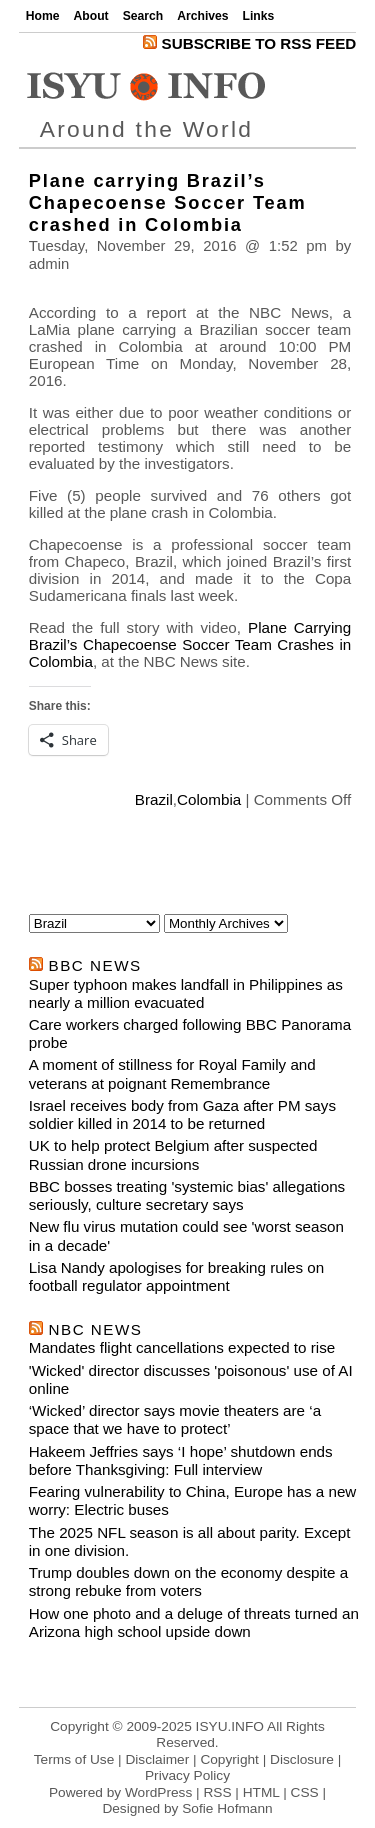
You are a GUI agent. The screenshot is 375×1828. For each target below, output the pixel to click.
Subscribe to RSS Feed (249, 43)
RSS (217, 1792)
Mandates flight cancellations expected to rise (182, 1347)
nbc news (96, 1329)
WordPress (158, 1792)
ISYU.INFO (230, 1726)
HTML (261, 1792)
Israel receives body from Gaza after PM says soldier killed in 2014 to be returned (182, 1114)
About (91, 16)
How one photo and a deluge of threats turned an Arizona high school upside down (194, 1622)
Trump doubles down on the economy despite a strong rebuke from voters (188, 1581)
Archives (202, 16)
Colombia (209, 799)
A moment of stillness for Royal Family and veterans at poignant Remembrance (172, 1073)
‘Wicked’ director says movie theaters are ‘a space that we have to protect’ (175, 1419)
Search (143, 16)
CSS (305, 1792)
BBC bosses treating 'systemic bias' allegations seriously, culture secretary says (187, 1195)
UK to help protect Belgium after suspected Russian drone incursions (173, 1154)
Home (43, 16)
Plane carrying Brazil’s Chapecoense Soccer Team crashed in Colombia (168, 202)
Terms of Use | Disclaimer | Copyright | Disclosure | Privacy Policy (187, 1767)
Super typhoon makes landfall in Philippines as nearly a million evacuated (186, 993)
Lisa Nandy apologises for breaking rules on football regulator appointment (177, 1276)
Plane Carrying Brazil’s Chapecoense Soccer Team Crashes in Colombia (190, 644)
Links (259, 16)
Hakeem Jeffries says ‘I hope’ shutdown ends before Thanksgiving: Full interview (181, 1460)
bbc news (95, 965)
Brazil (154, 799)
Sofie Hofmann (227, 1808)
